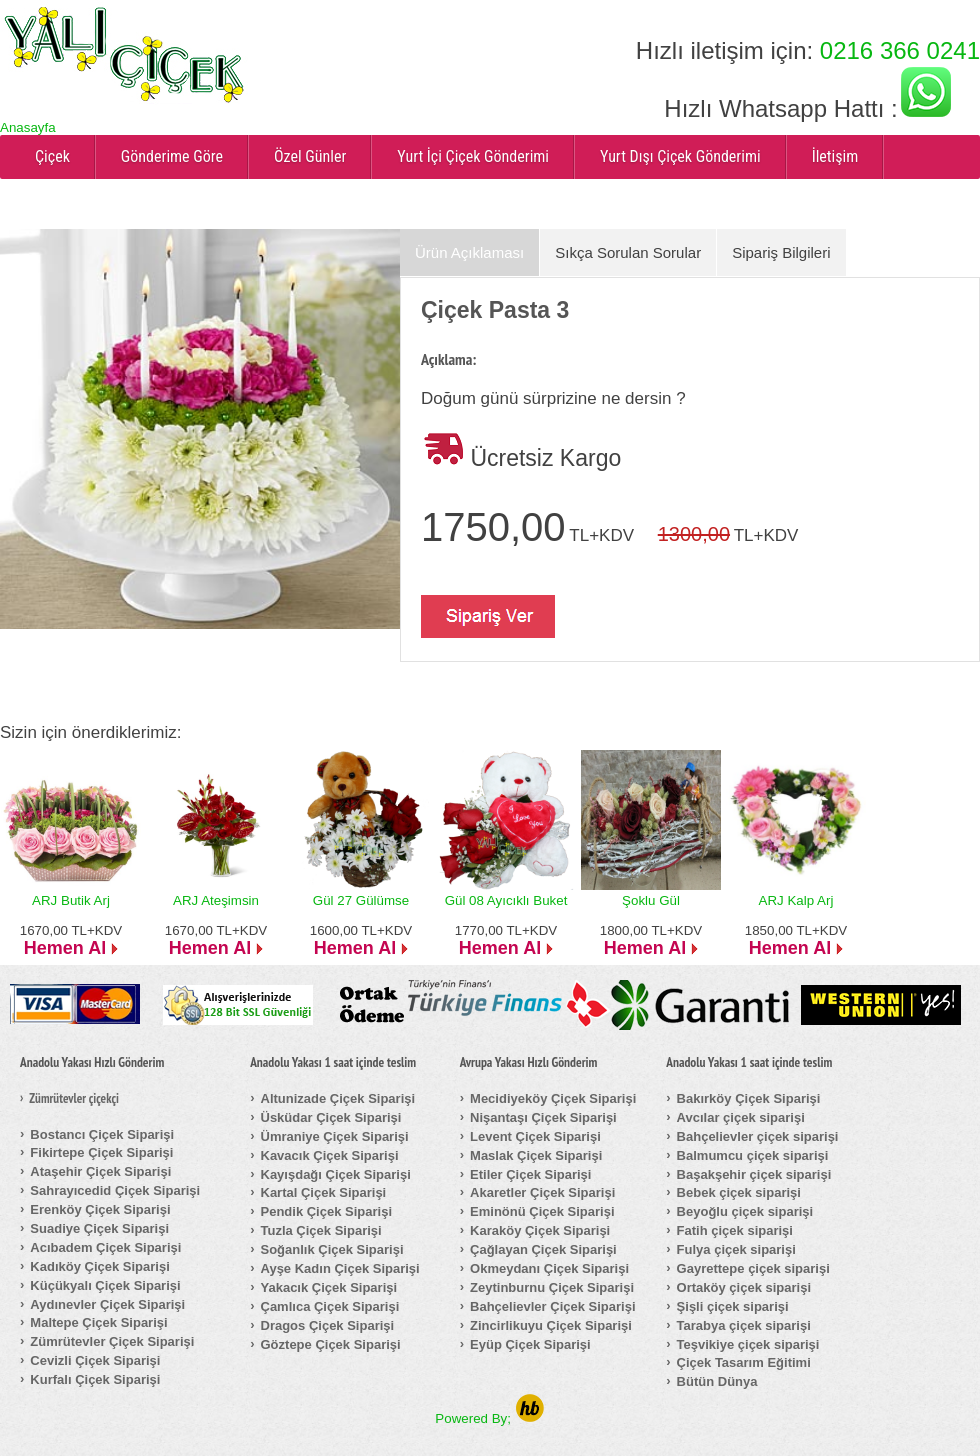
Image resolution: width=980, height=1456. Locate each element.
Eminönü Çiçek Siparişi (542, 1211)
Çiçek (52, 156)
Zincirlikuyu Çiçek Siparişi (551, 1325)
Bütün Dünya (717, 1381)
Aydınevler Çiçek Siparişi (107, 1304)
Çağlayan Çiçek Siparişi (543, 1249)
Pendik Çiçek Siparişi (327, 1211)
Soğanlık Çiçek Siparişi (332, 1249)
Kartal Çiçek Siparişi (324, 1192)
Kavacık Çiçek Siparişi (330, 1155)
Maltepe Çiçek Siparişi (98, 1322)
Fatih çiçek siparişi (735, 1230)
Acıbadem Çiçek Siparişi (105, 1247)
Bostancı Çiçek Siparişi (102, 1134)
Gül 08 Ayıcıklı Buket (506, 900)
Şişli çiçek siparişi (733, 1306)
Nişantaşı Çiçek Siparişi (543, 1117)
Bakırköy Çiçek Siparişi (749, 1098)
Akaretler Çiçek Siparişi (542, 1192)
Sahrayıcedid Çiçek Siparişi (115, 1190)
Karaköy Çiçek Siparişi (540, 1230)
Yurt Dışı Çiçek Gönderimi (680, 156)
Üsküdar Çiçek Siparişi (331, 1117)
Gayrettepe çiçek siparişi (753, 1268)
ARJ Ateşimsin (216, 900)
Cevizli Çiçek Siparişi (95, 1360)
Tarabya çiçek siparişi (744, 1325)
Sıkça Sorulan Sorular (628, 252)
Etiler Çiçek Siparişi (530, 1174)
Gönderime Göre (172, 156)
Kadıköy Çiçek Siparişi (99, 1266)
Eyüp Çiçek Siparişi (530, 1344)
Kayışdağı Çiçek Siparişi (336, 1174)
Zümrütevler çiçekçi (74, 1099)
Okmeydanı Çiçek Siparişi (549, 1268)
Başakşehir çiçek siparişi (754, 1174)
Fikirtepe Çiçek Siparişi (101, 1152)
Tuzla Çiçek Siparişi (321, 1230)
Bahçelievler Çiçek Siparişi (552, 1306)
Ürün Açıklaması (469, 252)
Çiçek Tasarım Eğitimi (744, 1362)
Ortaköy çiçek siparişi (744, 1287)
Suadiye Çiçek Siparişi (99, 1228)
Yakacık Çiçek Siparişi (329, 1287)
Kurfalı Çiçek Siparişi (95, 1379)
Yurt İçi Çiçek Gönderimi (473, 156)
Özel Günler (310, 156)
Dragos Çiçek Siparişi (328, 1325)
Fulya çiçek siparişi (736, 1249)
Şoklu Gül (651, 900)
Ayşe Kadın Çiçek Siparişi (340, 1268)
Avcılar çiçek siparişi (741, 1117)
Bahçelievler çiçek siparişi (758, 1136)
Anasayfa (28, 127)
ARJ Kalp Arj (796, 900)
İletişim (835, 156)
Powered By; (489, 1418)
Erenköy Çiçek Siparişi (100, 1209)
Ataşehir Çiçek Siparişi (100, 1171)
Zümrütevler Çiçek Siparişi (112, 1341)
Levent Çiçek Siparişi (535, 1136)
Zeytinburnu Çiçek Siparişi (552, 1287)
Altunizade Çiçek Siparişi (338, 1098)
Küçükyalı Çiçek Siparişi (105, 1285)
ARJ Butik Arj (71, 900)
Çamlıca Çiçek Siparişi (330, 1306)
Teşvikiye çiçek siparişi (748, 1344)
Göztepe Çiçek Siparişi (331, 1344)
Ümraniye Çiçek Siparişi (335, 1136)
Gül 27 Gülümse (361, 900)
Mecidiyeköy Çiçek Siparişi (553, 1098)
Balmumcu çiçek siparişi (753, 1155)
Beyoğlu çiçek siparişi (745, 1211)
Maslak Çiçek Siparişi (536, 1155)
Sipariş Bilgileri (781, 252)
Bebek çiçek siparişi (739, 1192)
